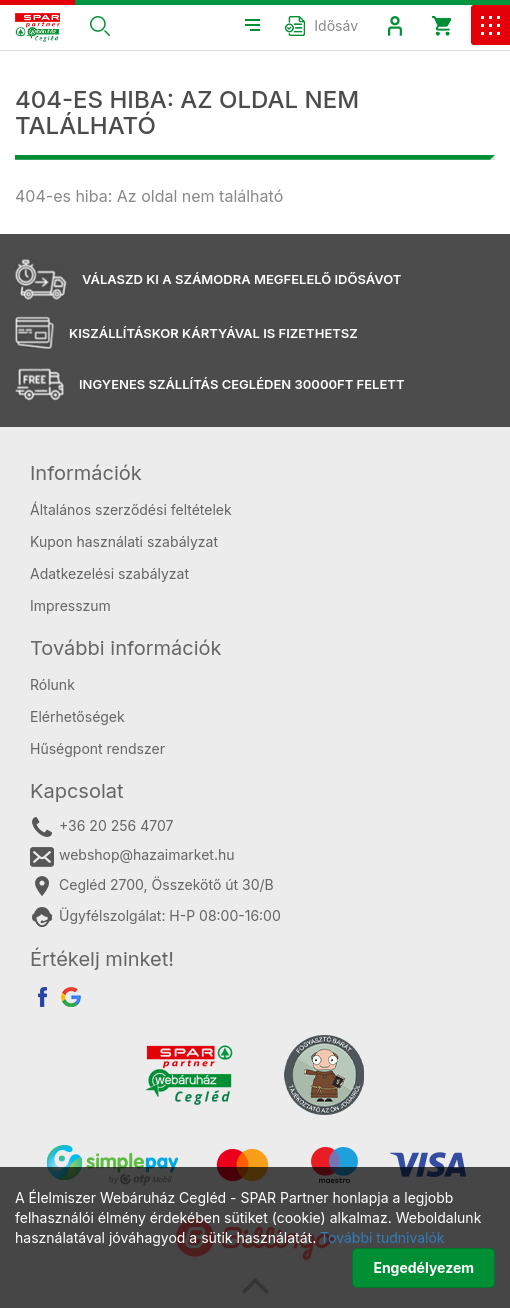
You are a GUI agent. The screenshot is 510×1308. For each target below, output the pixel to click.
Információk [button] (86, 473)
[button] (100, 25)
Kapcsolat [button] (77, 791)
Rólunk (52, 684)
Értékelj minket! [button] (102, 959)
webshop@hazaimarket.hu (132, 856)
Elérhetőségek (77, 716)
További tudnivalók (382, 1237)
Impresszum (70, 605)
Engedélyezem (423, 1267)
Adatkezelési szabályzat (109, 573)
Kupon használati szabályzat (124, 541)
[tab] (255, 473)
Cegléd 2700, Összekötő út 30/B (152, 886)
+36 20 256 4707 (101, 827)
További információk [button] (126, 648)
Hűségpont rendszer (97, 748)
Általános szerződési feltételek (131, 509)
